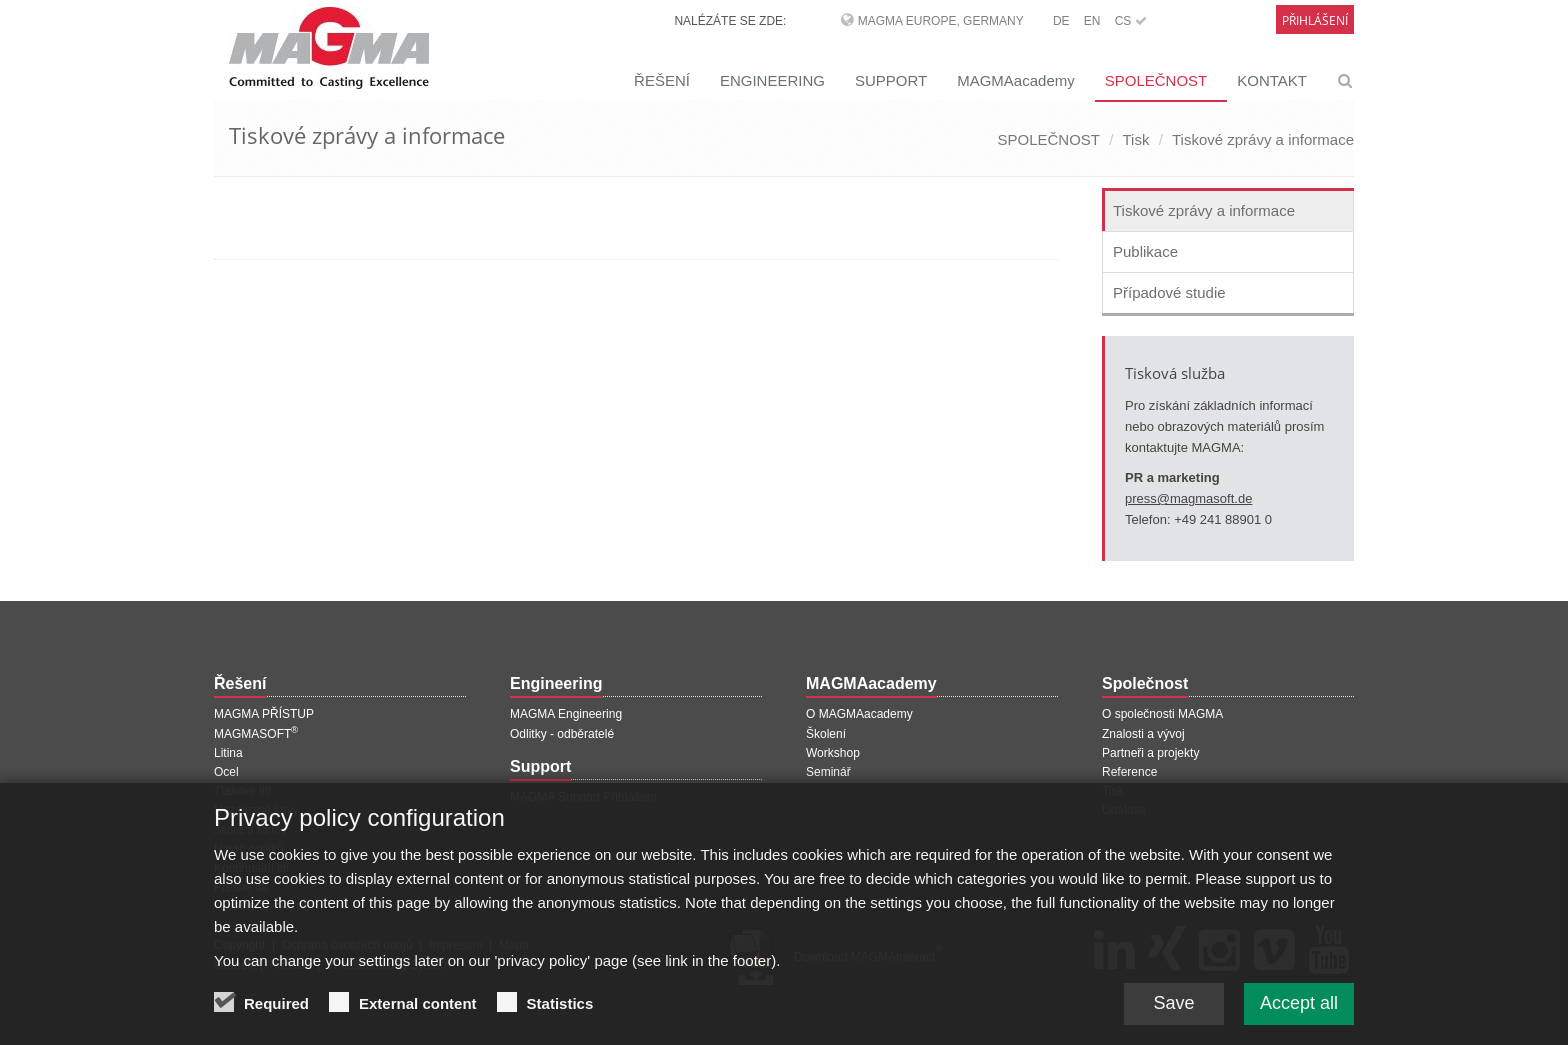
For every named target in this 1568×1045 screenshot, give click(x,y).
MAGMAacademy (1016, 80)
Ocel (226, 772)
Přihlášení (1315, 20)
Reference (1129, 772)
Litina (228, 753)
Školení (826, 734)
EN (1092, 21)
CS (1131, 21)
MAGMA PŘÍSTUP (264, 714)
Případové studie (1169, 292)
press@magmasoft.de (1188, 498)
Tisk (1136, 139)
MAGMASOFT (256, 734)
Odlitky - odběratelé (562, 734)
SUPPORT (891, 80)
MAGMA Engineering (566, 714)
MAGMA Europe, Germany (941, 21)
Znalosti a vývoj (1143, 734)
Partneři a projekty (1150, 753)
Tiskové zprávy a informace (1263, 139)
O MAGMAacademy (859, 714)
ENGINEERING (772, 80)
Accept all (1299, 1009)
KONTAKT (1272, 80)
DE (1061, 21)
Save (1173, 1009)
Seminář (828, 772)
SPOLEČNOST (1156, 80)
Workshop (833, 753)
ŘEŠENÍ (662, 80)
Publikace (1145, 251)
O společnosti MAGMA (1162, 714)
